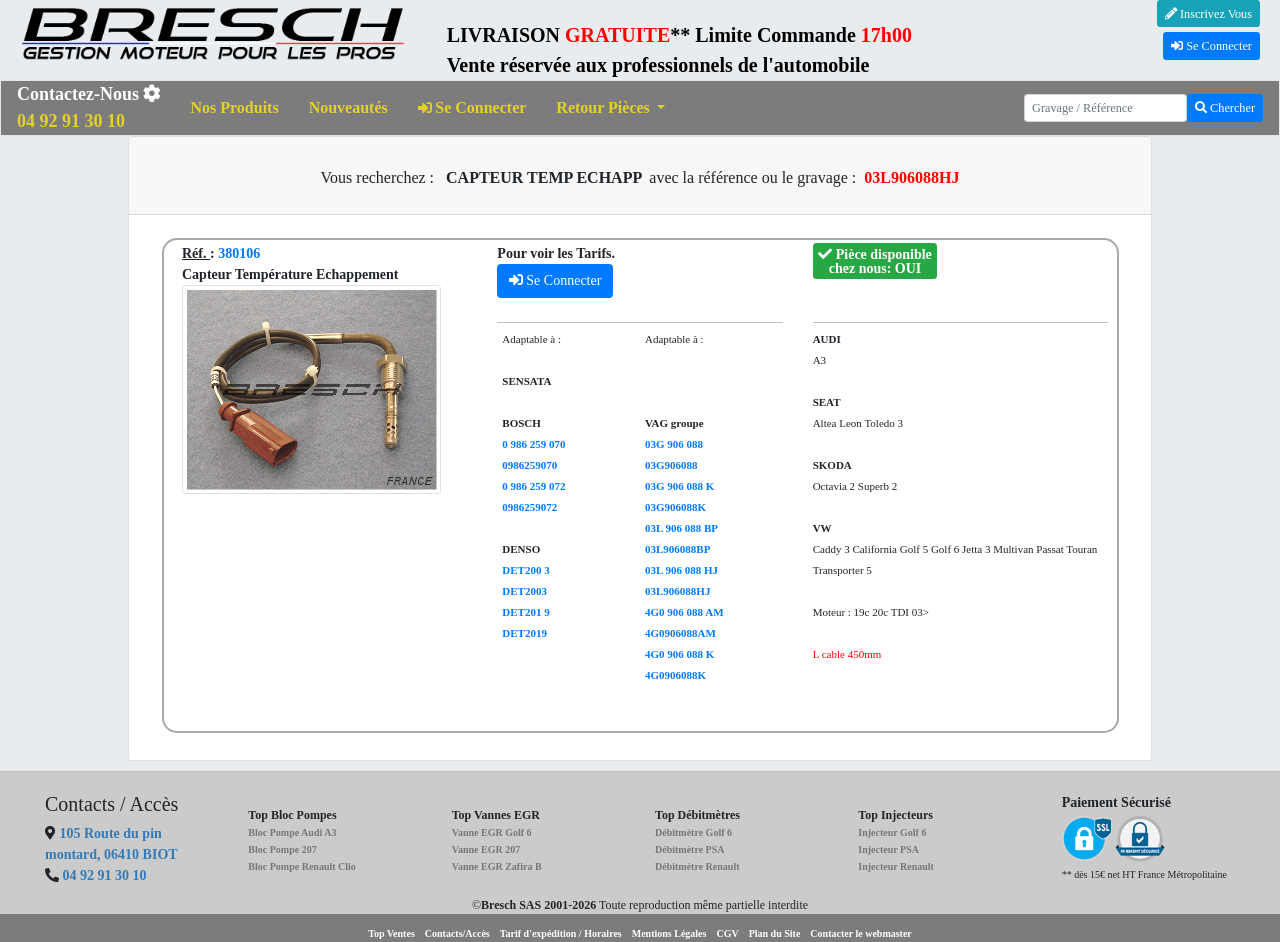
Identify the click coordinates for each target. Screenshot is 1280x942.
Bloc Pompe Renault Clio (302, 866)
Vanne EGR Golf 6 (492, 832)
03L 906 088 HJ (681, 570)
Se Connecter (1211, 46)
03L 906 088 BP (681, 528)
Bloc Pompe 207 (282, 849)
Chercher (1225, 108)
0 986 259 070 (533, 444)
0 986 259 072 (533, 486)
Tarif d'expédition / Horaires (561, 933)
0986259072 (529, 507)
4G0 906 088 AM (684, 612)
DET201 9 (525, 612)
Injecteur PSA (888, 849)
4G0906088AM (680, 633)
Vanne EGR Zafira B (497, 866)
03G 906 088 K (679, 486)
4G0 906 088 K (679, 654)
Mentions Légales (669, 933)
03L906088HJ (677, 591)
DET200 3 (525, 570)
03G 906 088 (674, 444)
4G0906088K (675, 675)
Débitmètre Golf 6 (693, 832)
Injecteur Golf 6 (892, 832)
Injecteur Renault (896, 866)
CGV (727, 933)
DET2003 (524, 591)
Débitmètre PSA (690, 849)
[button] (610, 108)
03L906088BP (677, 549)
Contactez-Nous (89, 107)
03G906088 (671, 465)
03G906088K (675, 507)
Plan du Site (775, 933)
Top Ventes (391, 933)
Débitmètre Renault (697, 866)
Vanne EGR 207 (486, 849)
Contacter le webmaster (860, 933)
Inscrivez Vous (1208, 14)
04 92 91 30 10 (105, 875)
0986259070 (529, 465)
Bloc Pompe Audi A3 (292, 832)
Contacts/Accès (457, 933)
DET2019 (524, 633)
